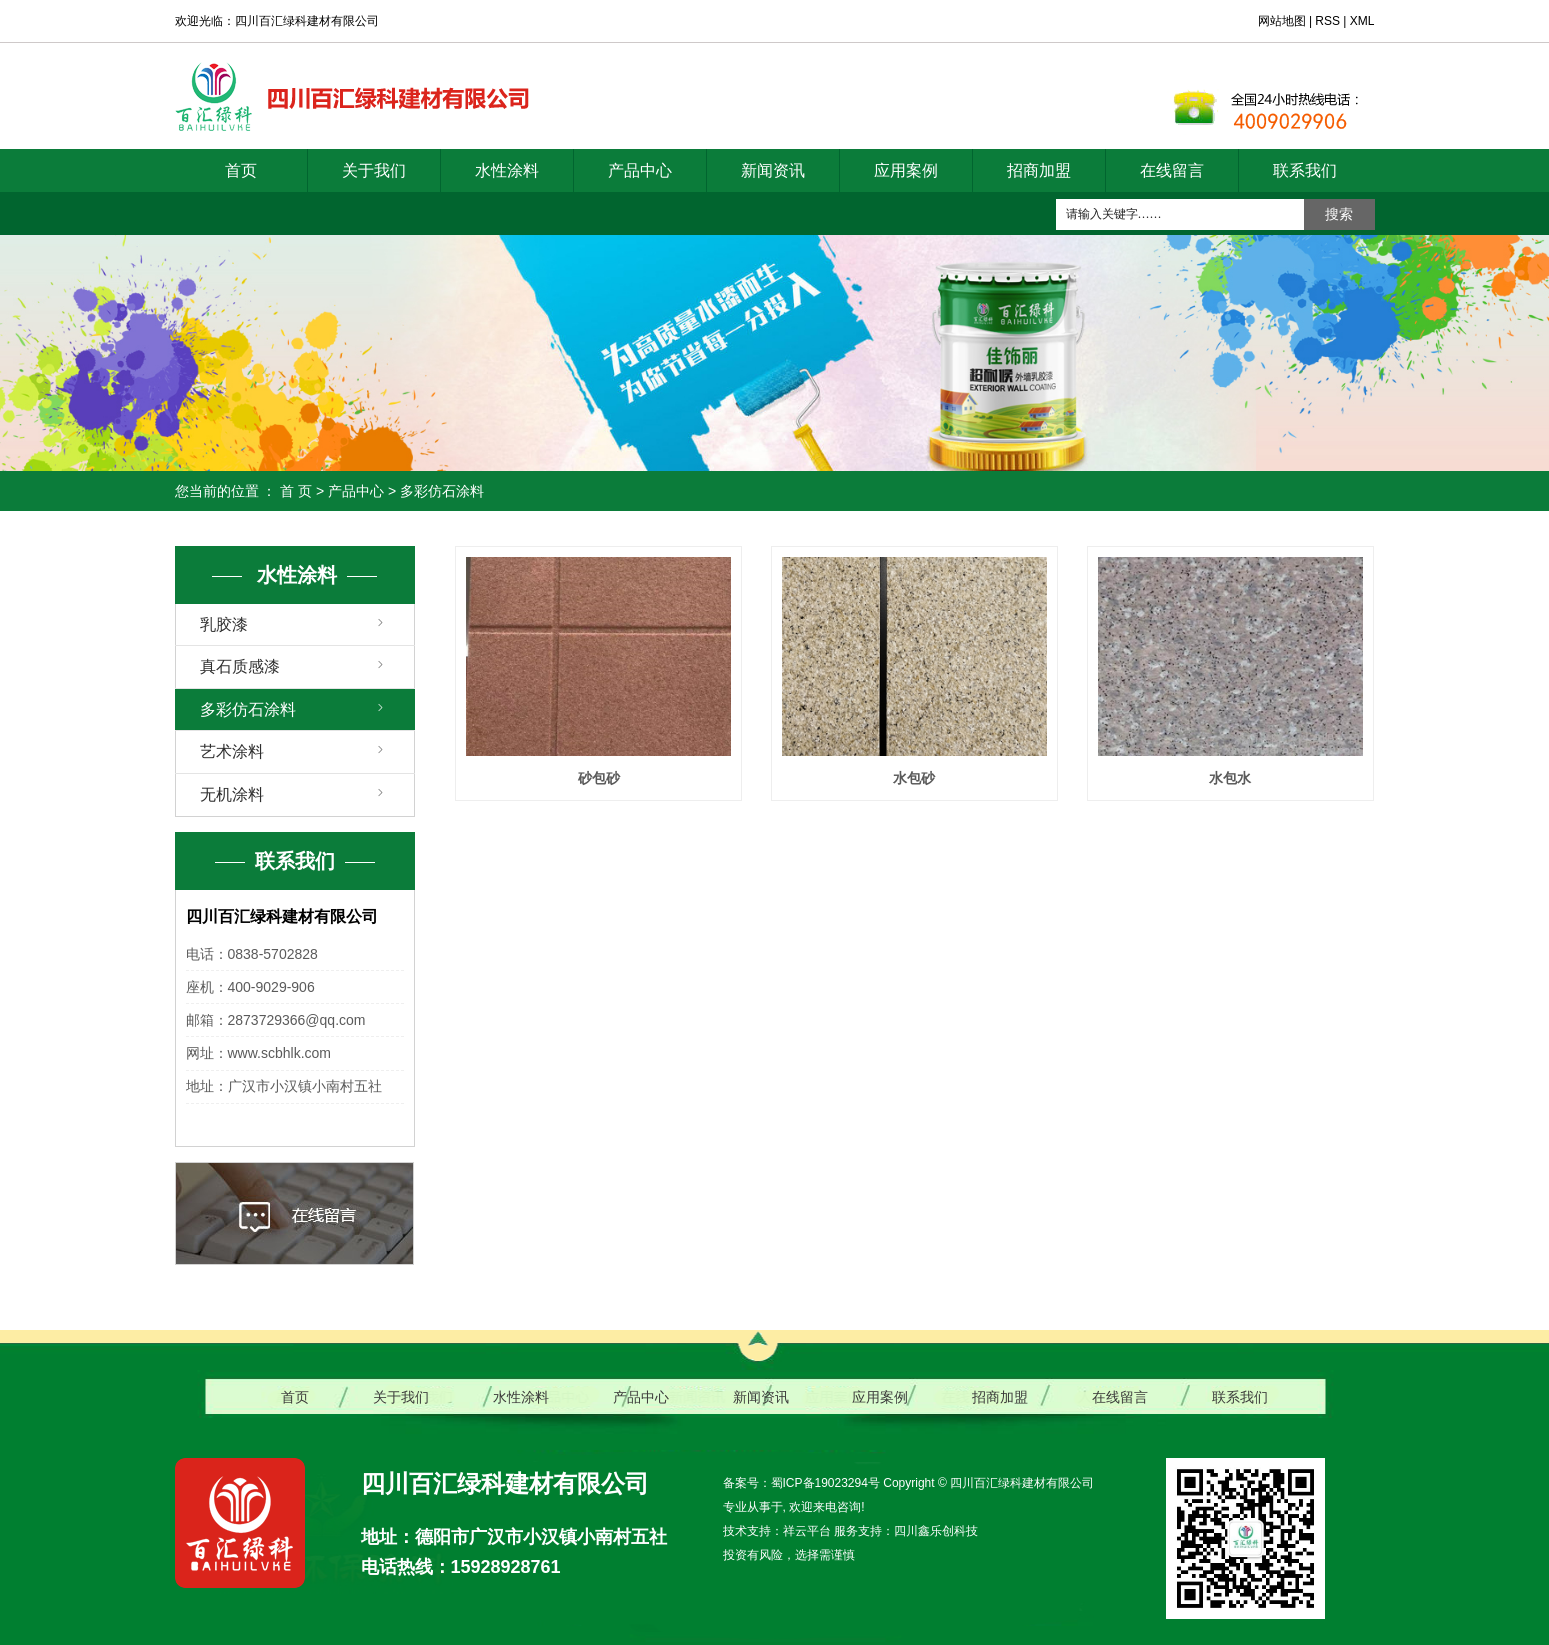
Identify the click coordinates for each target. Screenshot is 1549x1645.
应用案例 (906, 170)
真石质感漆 (240, 666)
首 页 (296, 491)
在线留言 (1172, 170)
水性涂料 (507, 170)
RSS (1327, 21)
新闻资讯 (773, 170)
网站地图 (1283, 21)
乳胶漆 (224, 624)
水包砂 (914, 778)
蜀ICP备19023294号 (825, 1483)
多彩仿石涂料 (442, 491)
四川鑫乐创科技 (936, 1531)
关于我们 (374, 170)
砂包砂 (599, 778)
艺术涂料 (232, 751)
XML (1362, 21)
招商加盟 (1039, 170)
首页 (241, 170)
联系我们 (1305, 170)
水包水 (1230, 778)
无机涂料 (232, 794)
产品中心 (640, 170)
